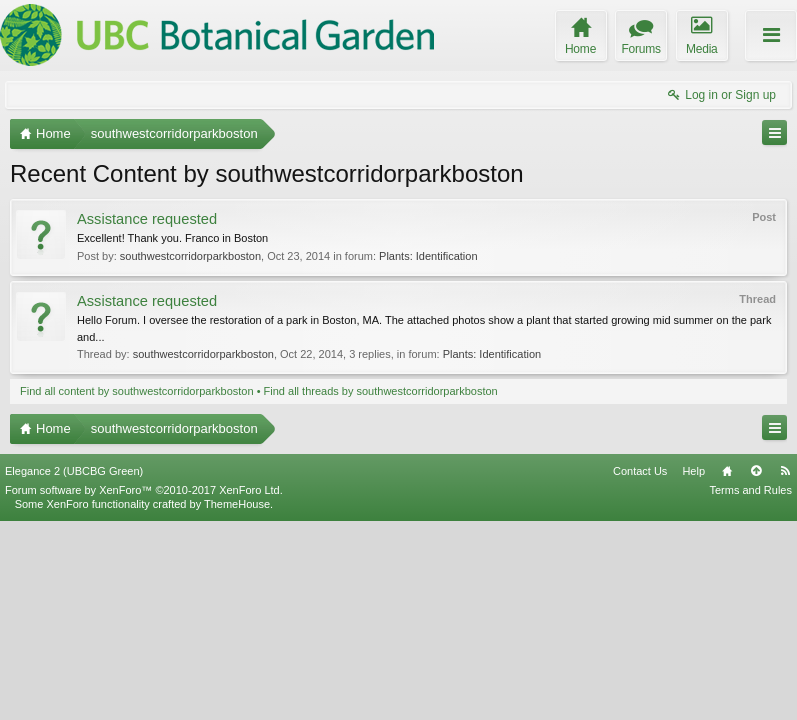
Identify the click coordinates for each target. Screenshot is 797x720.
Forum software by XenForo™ (144, 689)
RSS (785, 670)
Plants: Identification (428, 256)
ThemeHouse (237, 703)
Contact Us (640, 670)
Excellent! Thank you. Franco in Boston (172, 238)
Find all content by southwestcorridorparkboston (137, 391)
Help (693, 670)
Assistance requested (147, 219)
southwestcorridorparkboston (190, 256)
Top (756, 670)
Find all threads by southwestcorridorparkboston (381, 391)
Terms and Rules (750, 689)
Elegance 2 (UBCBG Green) (74, 670)
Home (727, 670)
